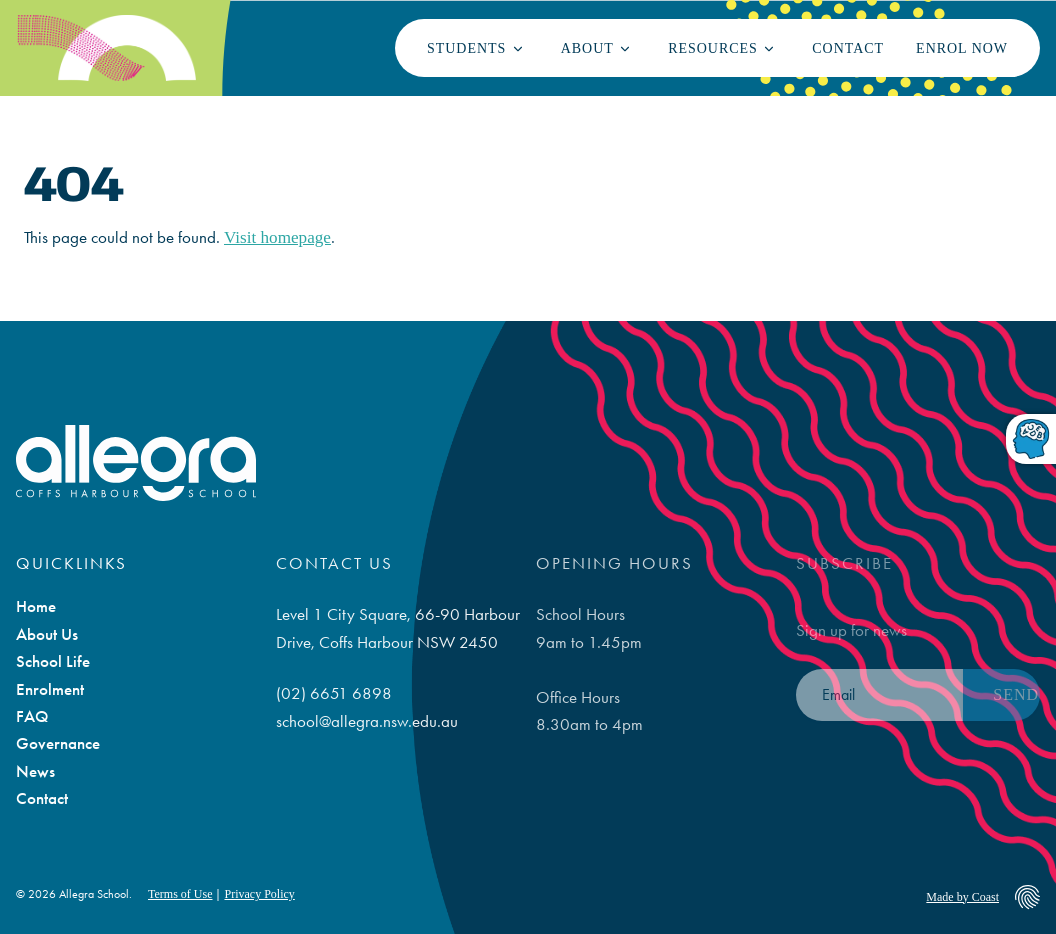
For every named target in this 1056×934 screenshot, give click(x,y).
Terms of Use (180, 894)
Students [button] (466, 48)
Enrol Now (962, 48)
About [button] (587, 48)
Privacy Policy (259, 894)
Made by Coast (962, 897)
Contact (848, 48)
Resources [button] (713, 48)
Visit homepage (277, 237)
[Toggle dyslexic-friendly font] (1031, 440)
